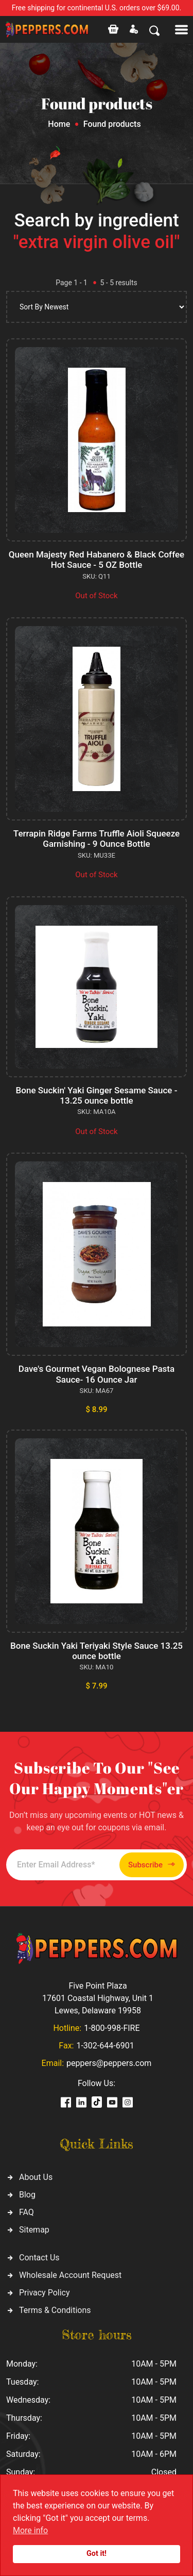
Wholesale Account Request (70, 2275)
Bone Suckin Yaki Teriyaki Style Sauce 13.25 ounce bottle (96, 1650)
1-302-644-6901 (105, 2045)
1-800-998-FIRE (111, 2028)
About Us (35, 2177)
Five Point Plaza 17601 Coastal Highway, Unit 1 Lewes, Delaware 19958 (97, 1998)
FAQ (26, 2212)
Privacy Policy (44, 2293)
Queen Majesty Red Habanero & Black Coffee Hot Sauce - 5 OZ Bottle (96, 559)
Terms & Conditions (55, 2310)
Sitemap (34, 2230)
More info (30, 2530)
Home (59, 124)
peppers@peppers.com (108, 2063)
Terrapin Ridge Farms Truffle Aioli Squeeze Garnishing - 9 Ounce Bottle (96, 838)
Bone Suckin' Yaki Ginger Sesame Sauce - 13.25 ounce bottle (97, 1095)
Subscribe (151, 1864)
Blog (27, 2195)
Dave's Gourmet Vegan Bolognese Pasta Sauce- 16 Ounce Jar (96, 1374)
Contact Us (39, 2257)
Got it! (96, 2553)
